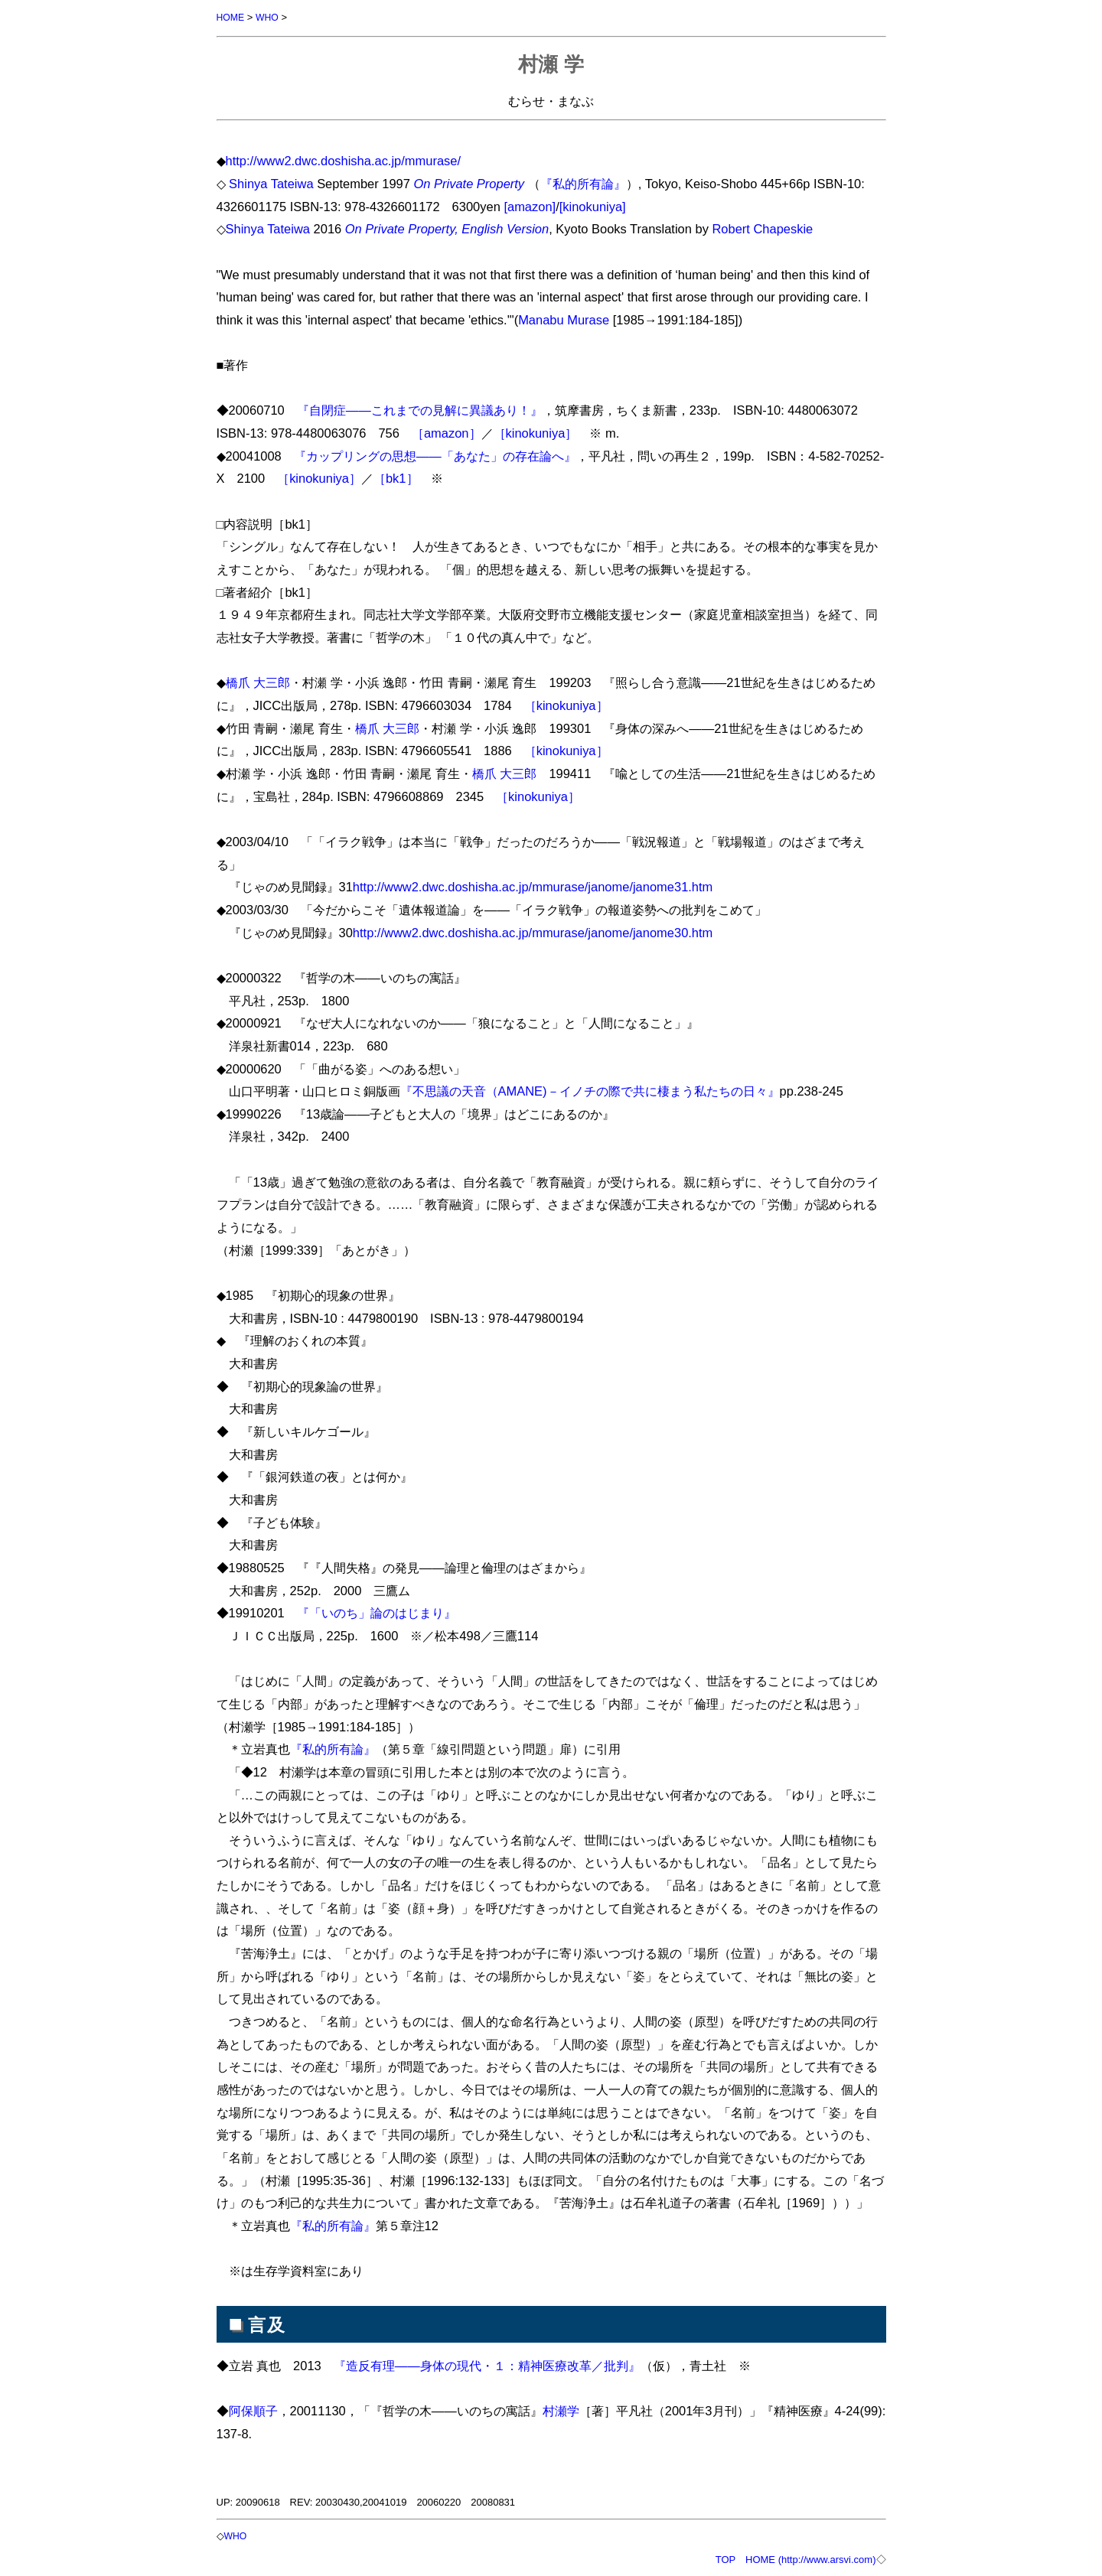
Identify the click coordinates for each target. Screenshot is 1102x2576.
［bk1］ (396, 477)
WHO (269, 17)
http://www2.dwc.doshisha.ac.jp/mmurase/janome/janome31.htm (533, 886)
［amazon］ (446, 432)
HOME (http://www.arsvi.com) (810, 2558)
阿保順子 (253, 2410)
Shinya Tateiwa (271, 183)
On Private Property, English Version (447, 228)
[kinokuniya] (592, 206)
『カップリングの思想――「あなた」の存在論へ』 (435, 455)
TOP (725, 2558)
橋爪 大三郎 (258, 682)
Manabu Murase (563, 319)
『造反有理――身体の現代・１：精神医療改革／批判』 (487, 2365)
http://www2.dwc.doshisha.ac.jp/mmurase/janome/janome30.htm (533, 932)
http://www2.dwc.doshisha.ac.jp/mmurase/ (343, 160)
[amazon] (530, 206)
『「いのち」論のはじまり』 (376, 1612)
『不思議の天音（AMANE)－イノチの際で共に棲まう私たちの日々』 (590, 1090)
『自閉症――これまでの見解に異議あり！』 (420, 409)
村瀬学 (561, 2410)
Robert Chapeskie (762, 228)
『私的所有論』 (583, 183)
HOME (231, 17)
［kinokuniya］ (536, 432)
